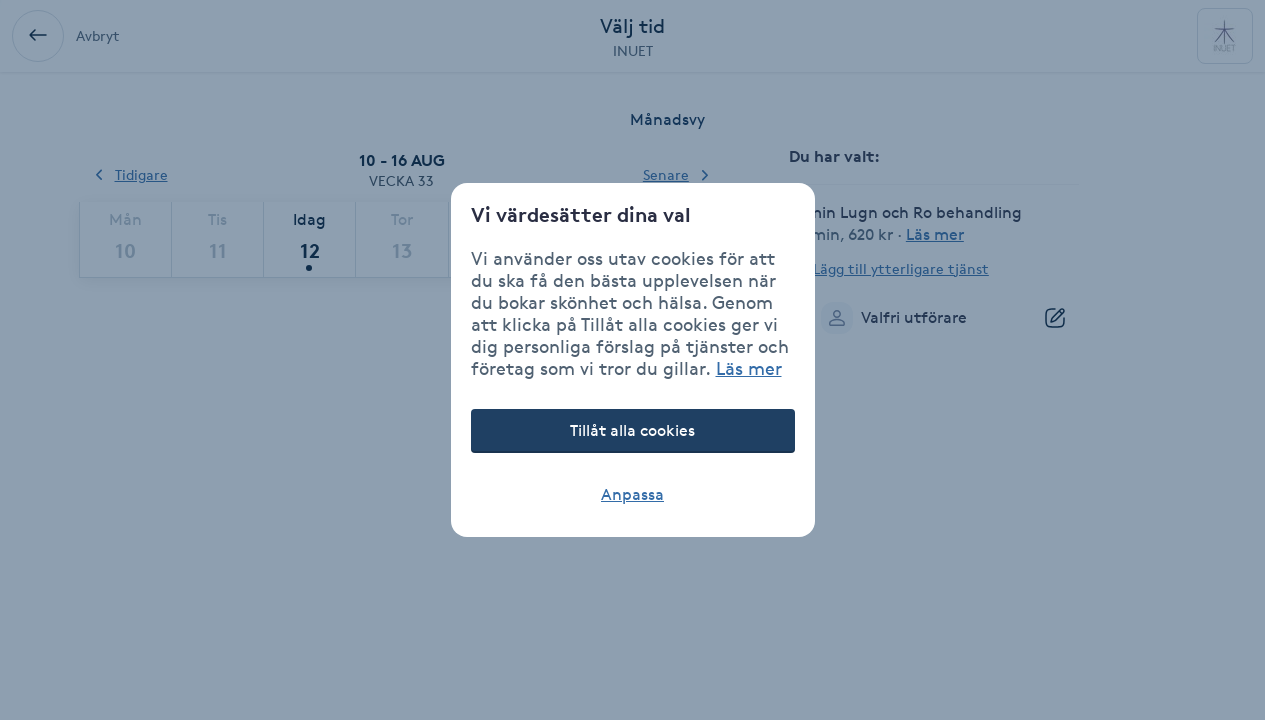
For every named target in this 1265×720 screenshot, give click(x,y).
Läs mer (749, 368)
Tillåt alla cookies (632, 430)
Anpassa (632, 494)
